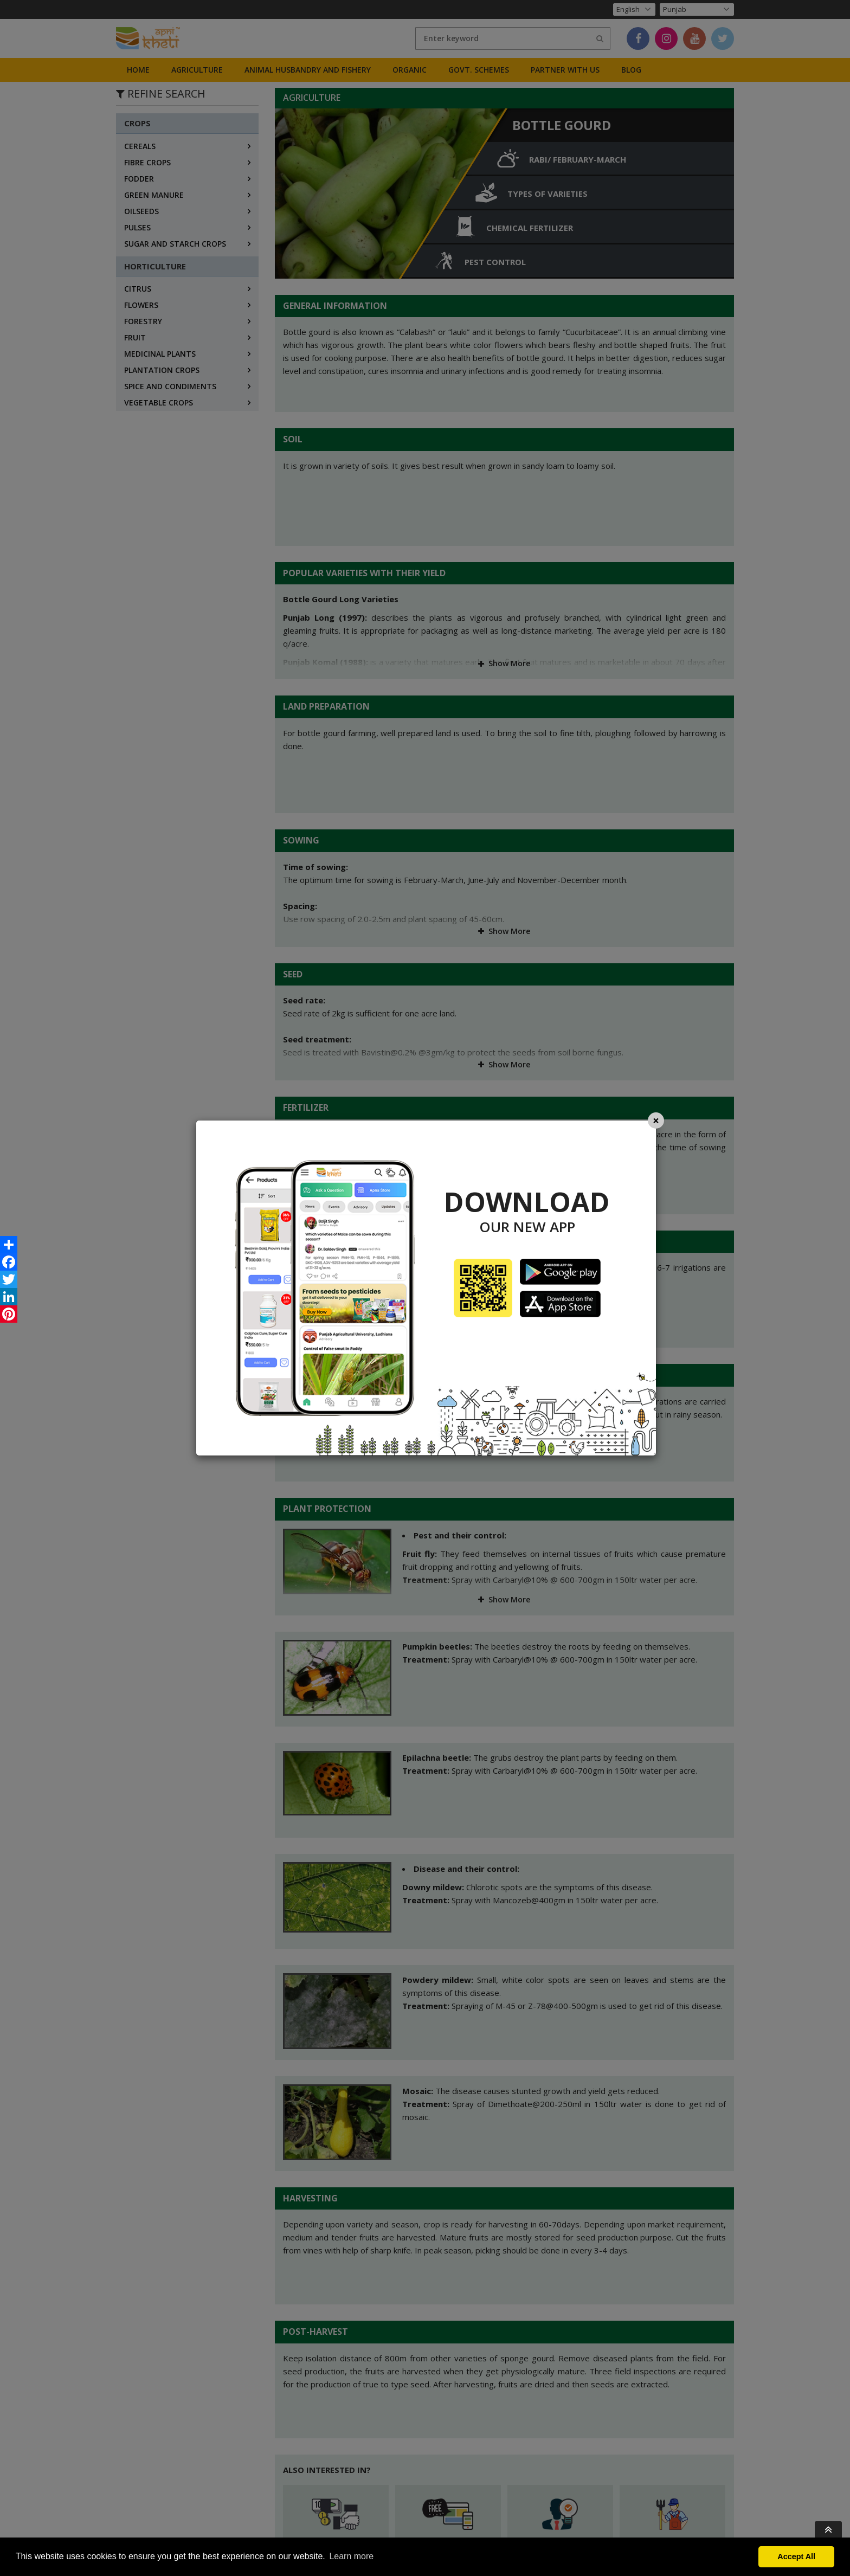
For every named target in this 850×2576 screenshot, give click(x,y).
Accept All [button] (796, 2556)
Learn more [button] (351, 2556)
